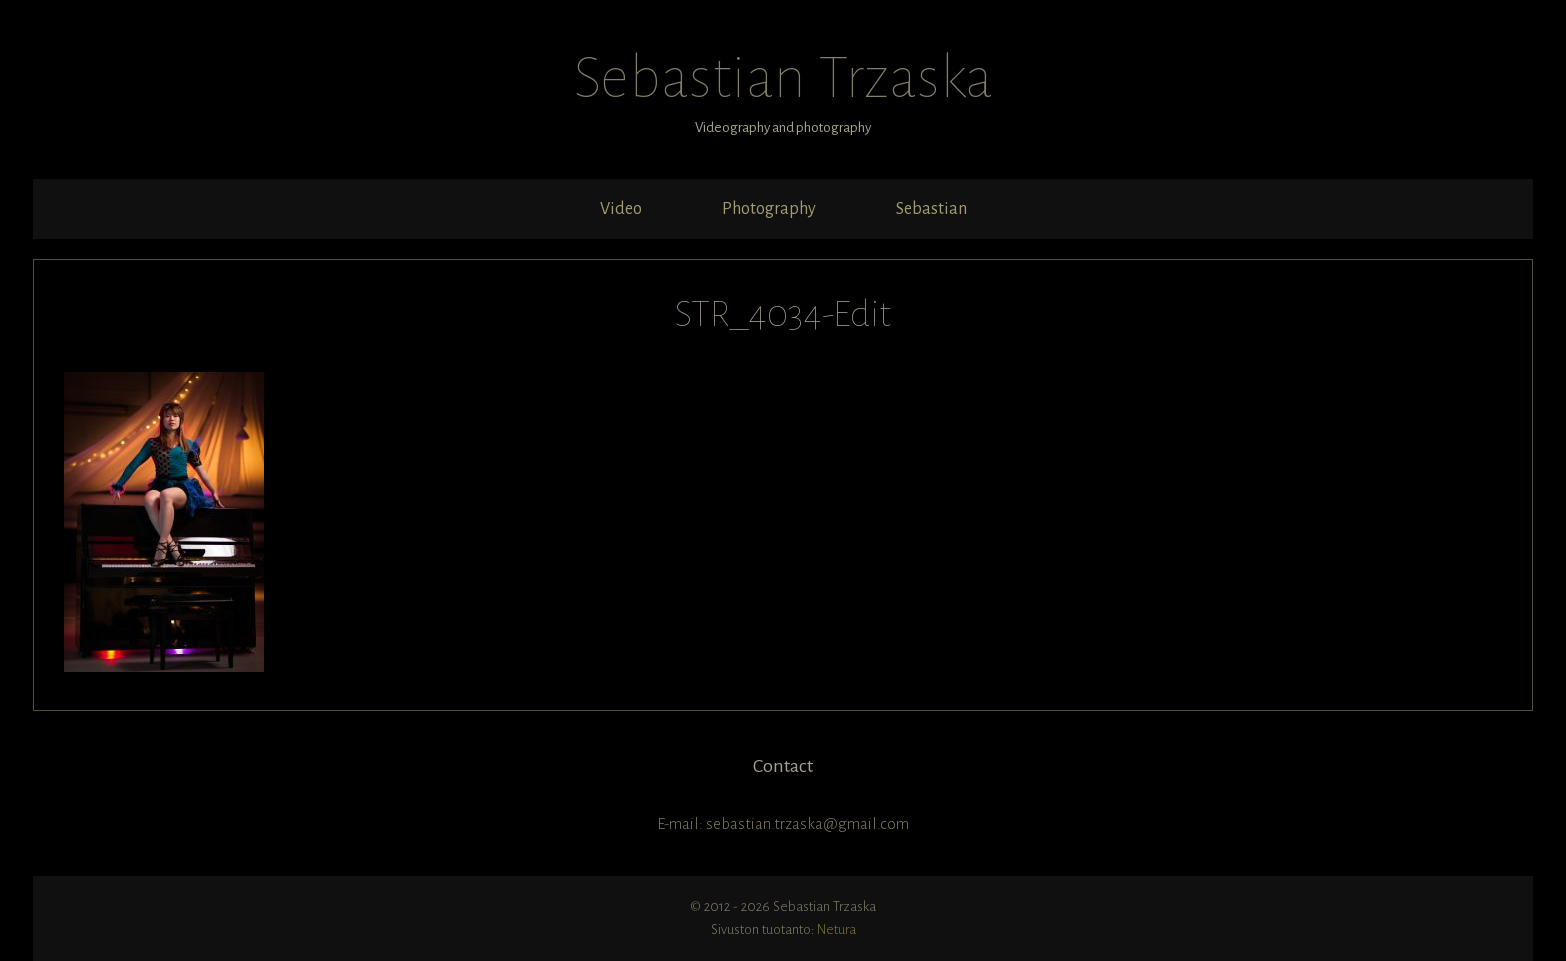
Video (621, 209)
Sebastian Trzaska (783, 78)
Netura (836, 929)
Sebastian (931, 209)
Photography (769, 209)
